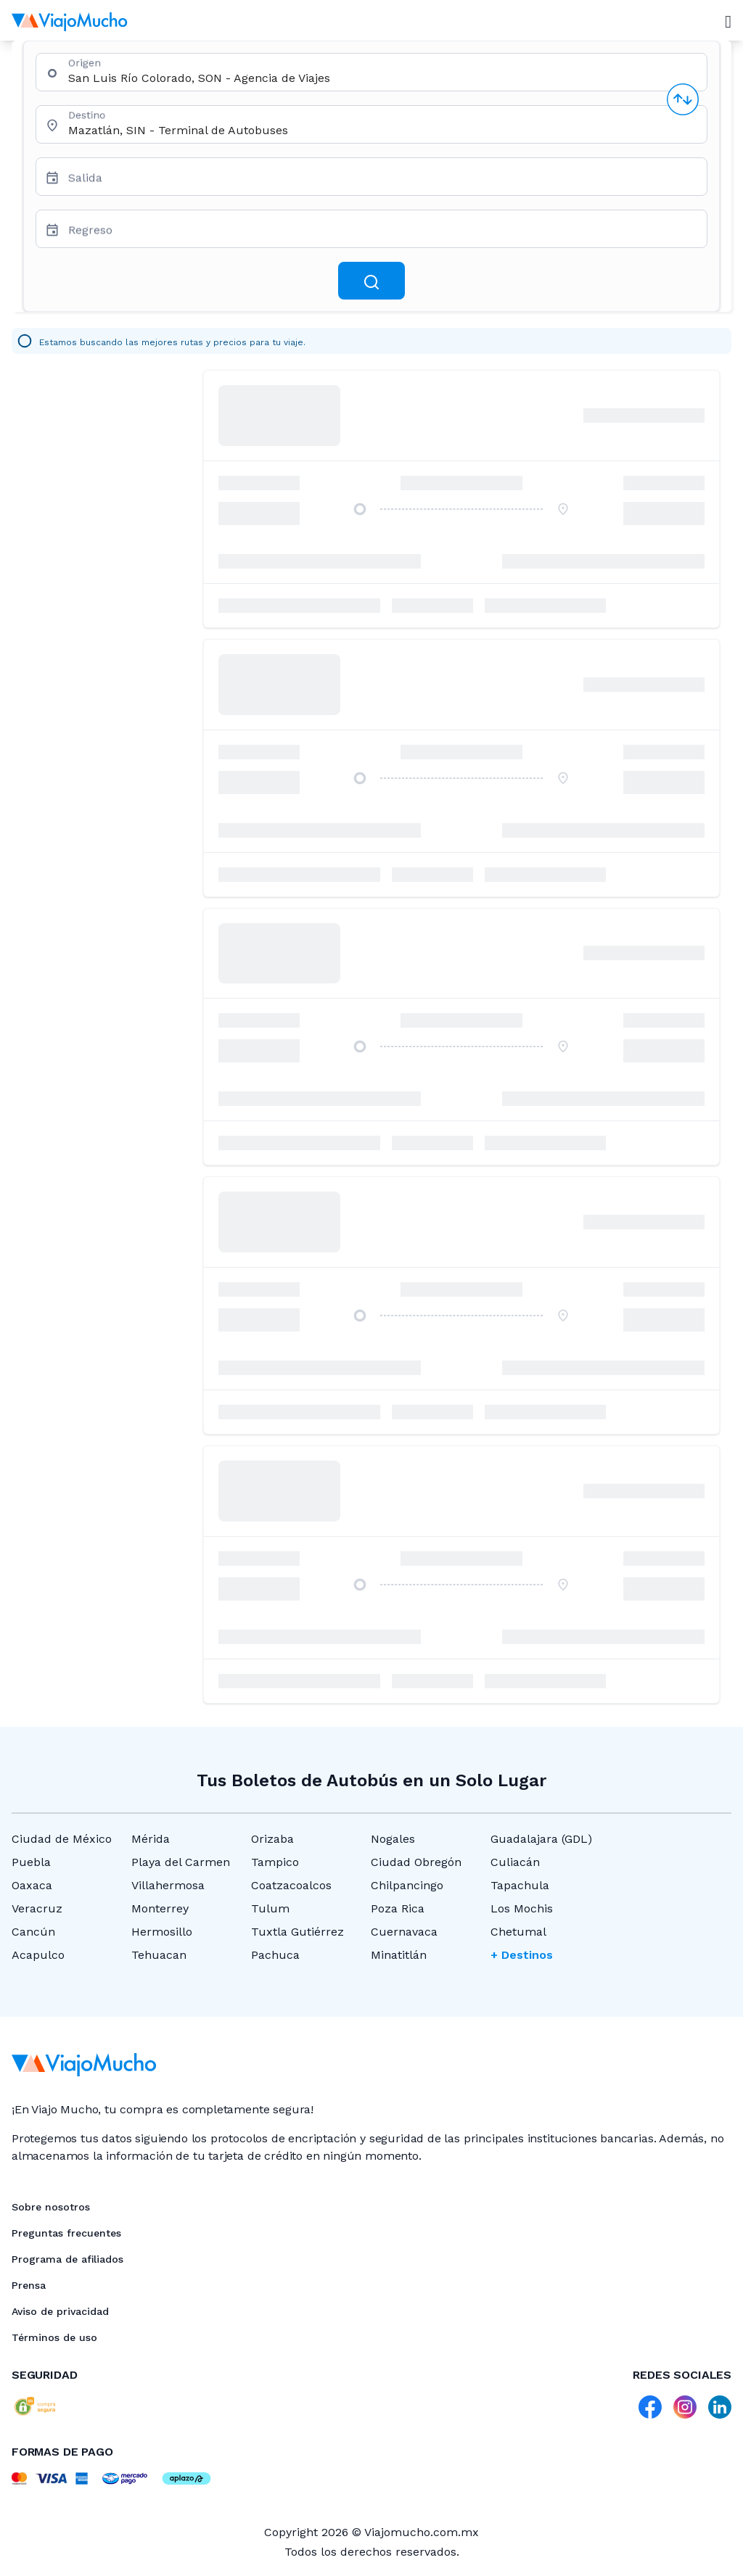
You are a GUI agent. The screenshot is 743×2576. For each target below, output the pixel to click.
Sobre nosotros (51, 2207)
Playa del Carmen (180, 1862)
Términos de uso (54, 2337)
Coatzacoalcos (291, 1885)
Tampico (275, 1862)
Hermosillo (161, 1932)
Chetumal (518, 1932)
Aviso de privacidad (60, 2311)
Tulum (270, 1908)
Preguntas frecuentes (66, 2233)
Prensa (29, 2285)
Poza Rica (397, 1908)
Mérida (150, 1839)
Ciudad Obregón (416, 1862)
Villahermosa (168, 1885)
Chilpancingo (407, 1885)
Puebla (31, 1862)
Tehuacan (158, 1955)
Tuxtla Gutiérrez (297, 1932)
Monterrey (160, 1908)
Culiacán (515, 1862)
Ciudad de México (62, 1839)
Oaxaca (32, 1885)
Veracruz (37, 1908)
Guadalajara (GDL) (541, 1839)
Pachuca (275, 1955)
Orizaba (272, 1839)
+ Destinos (521, 1955)
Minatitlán (399, 1955)
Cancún (33, 1932)
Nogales (393, 1839)
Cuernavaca (404, 1932)
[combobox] (381, 78)
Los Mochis (521, 1908)
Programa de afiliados (67, 2259)
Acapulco (38, 1955)
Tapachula (519, 1885)
